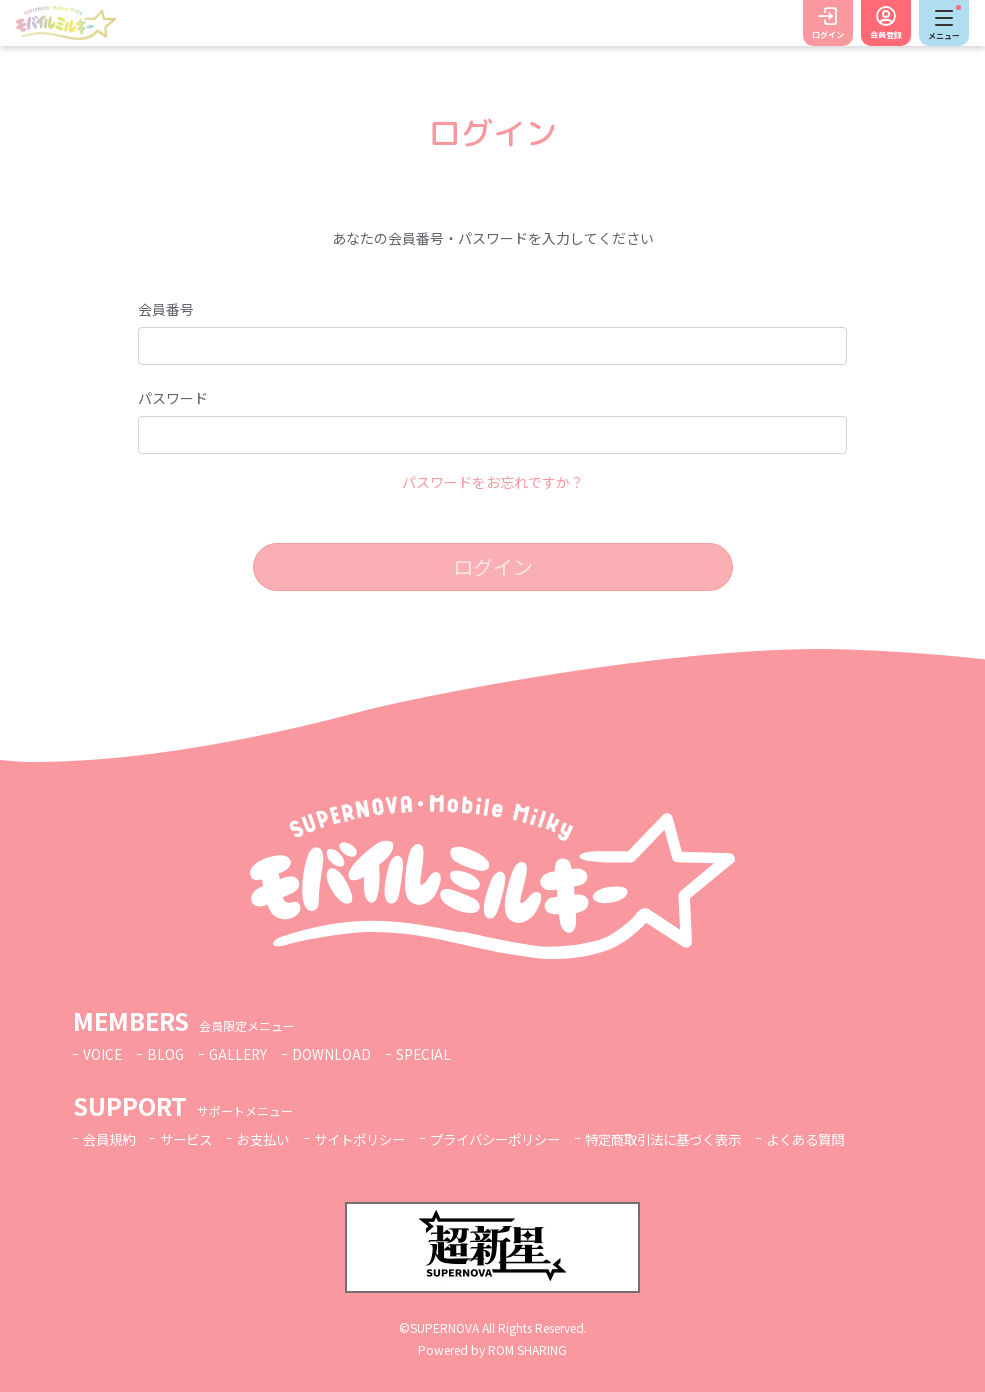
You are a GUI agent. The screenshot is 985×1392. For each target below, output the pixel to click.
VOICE (103, 1054)
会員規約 (111, 1139)
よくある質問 (849, 1139)
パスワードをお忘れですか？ (493, 482)
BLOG (167, 1054)
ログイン (828, 34)
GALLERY (241, 1054)
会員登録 (886, 34)
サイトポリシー (375, 1139)
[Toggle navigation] (944, 23)
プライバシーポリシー (519, 1139)
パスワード (173, 398)
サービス (192, 1139)
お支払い (273, 1139)
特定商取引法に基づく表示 (698, 1139)
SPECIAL (429, 1054)
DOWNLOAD (336, 1054)
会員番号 (166, 309)
